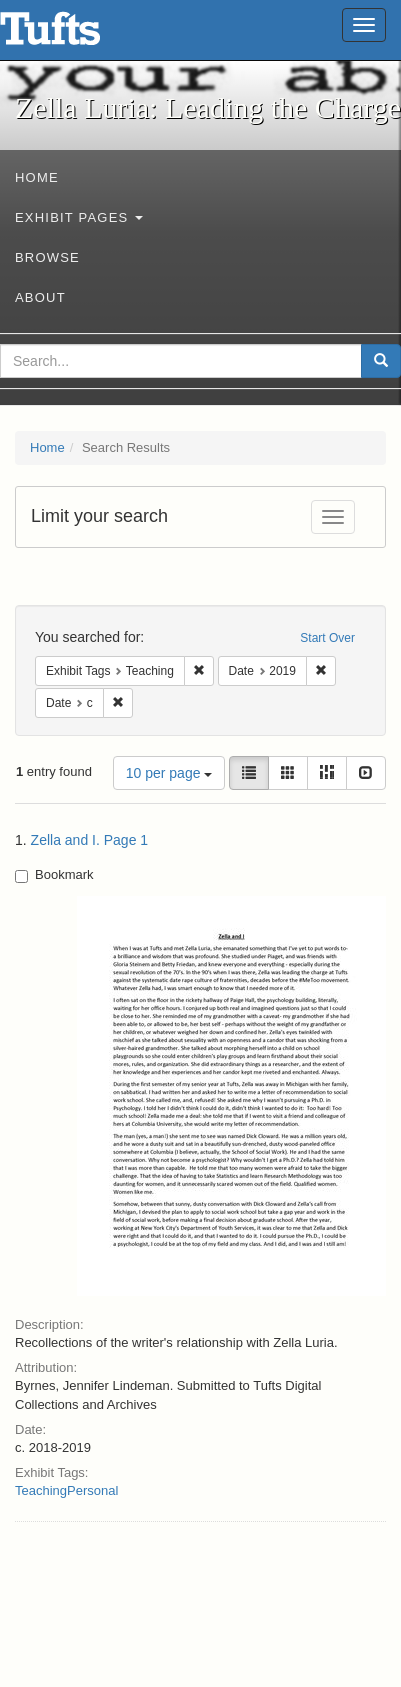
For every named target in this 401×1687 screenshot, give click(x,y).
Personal (92, 1490)
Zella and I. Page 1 (90, 840)
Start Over (327, 638)
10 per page (169, 773)
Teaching (41, 1490)
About (40, 297)
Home (37, 177)
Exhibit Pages (79, 217)
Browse (47, 257)
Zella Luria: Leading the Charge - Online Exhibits (75, 35)
